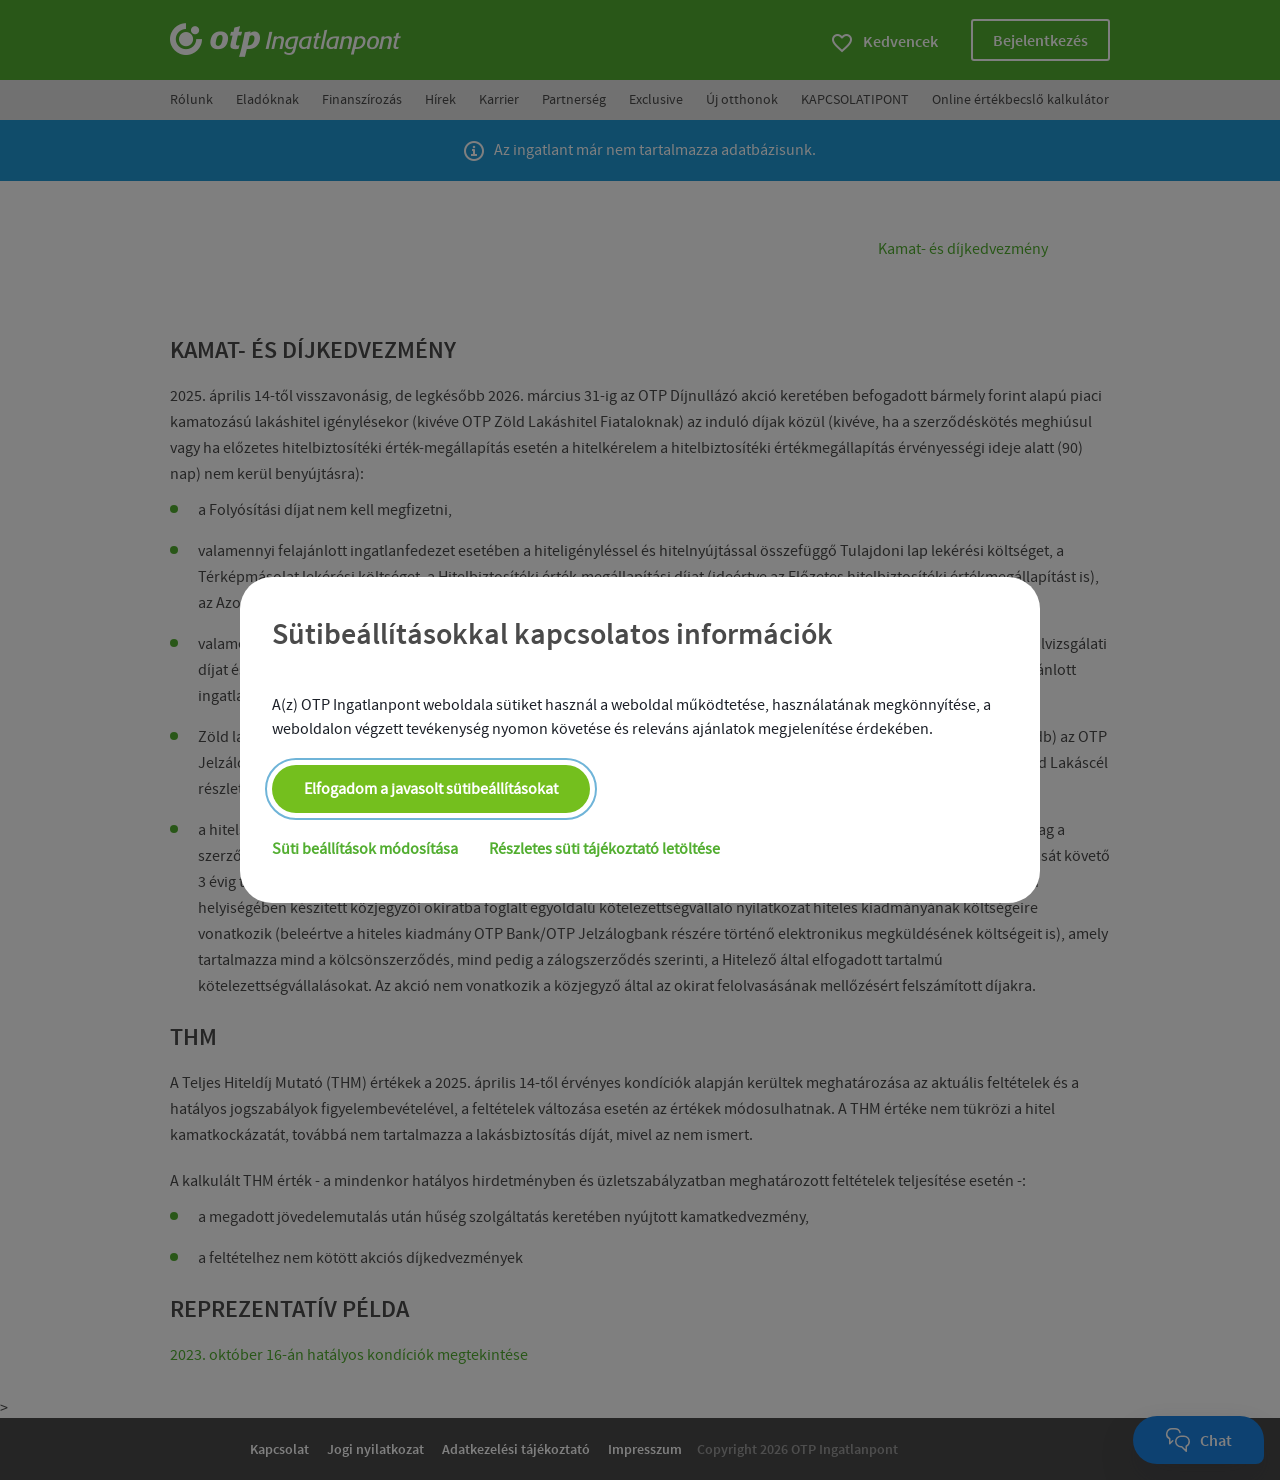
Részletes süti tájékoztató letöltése (605, 850)
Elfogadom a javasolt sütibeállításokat (431, 790)
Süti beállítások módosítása (365, 850)
